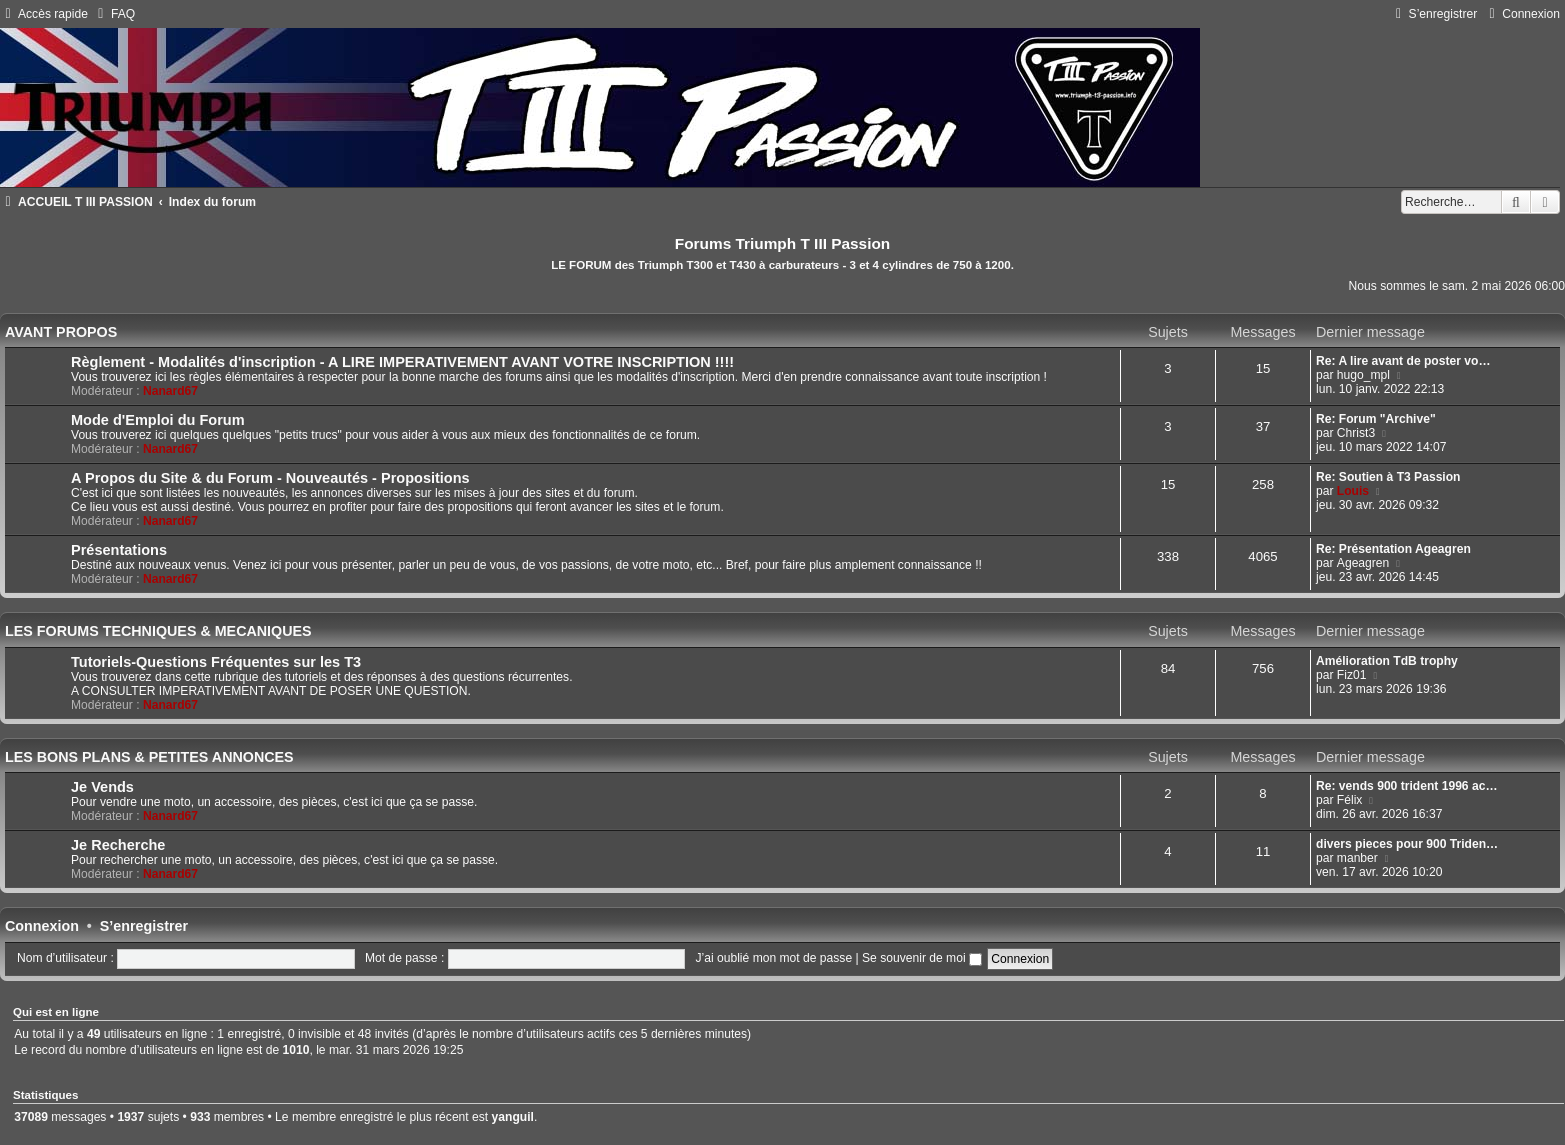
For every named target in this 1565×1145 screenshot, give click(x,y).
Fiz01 (1352, 675)
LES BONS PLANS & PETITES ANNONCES (149, 757)
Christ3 (1356, 433)
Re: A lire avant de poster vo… (1403, 361)
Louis (1353, 491)
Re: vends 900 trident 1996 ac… (1407, 786)
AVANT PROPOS (61, 332)
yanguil (513, 1117)
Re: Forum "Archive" (1376, 419)
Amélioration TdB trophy (1387, 661)
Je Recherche (118, 845)
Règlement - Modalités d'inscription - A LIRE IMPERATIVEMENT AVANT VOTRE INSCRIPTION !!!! (402, 362)
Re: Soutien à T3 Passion (1388, 477)
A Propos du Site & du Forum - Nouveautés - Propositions (270, 478)
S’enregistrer (144, 926)
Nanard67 (170, 391)
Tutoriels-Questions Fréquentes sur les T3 (216, 662)
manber (1357, 858)
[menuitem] (114, 14)
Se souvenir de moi (922, 958)
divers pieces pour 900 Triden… (1407, 844)
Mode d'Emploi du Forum (158, 420)
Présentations (119, 550)
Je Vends (102, 787)
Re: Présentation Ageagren (1393, 549)
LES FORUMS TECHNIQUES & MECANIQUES (158, 631)
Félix (1350, 800)
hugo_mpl (1363, 375)
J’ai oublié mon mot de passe (774, 958)
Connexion (42, 926)
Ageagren (1363, 563)
